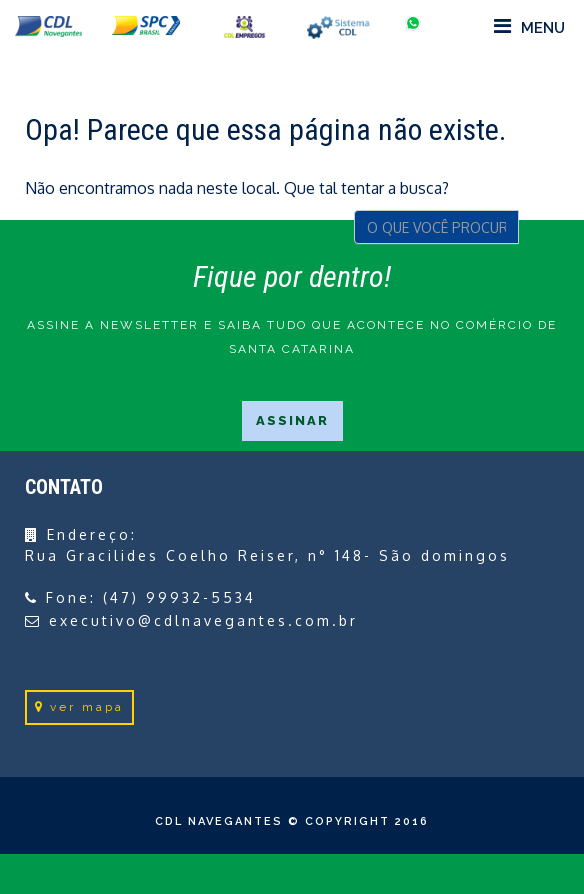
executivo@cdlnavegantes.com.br (203, 620)
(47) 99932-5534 (179, 597)
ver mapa (79, 707)
